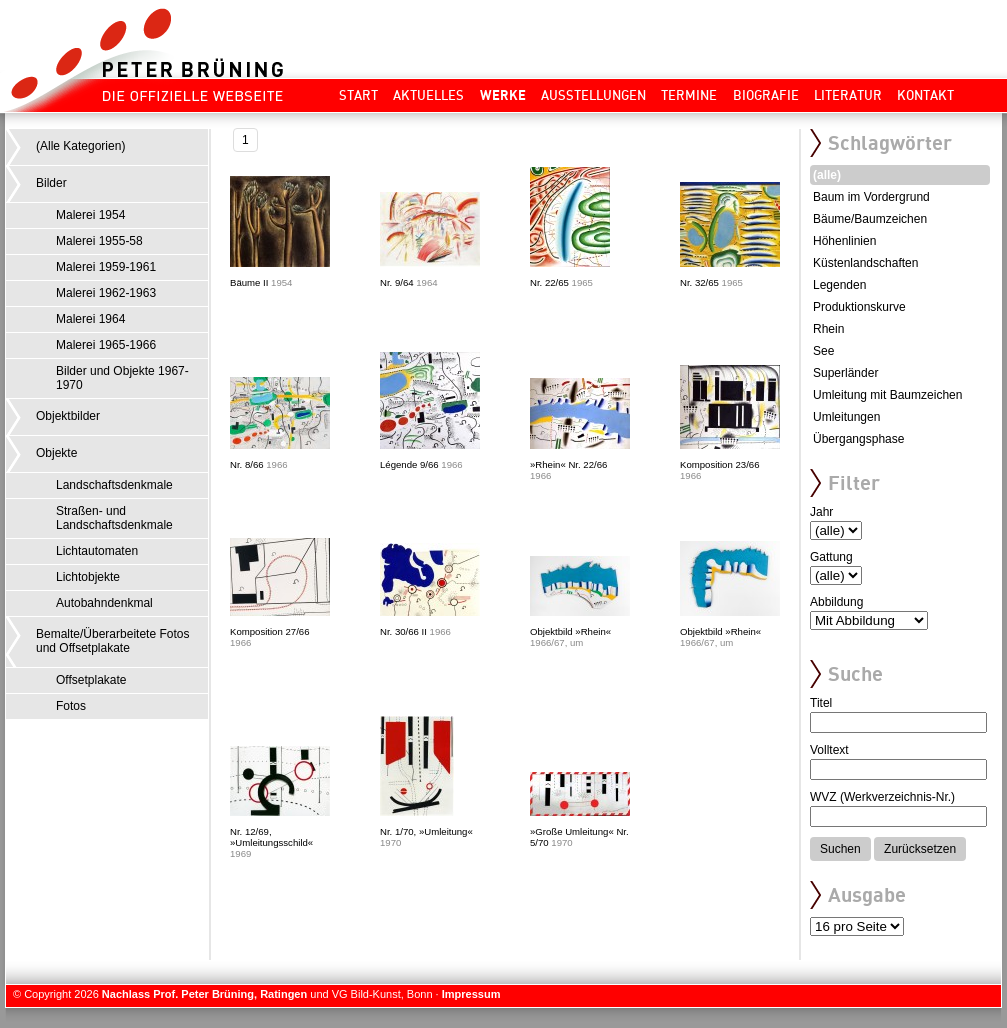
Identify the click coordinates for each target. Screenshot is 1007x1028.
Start (358, 95)
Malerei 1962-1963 (106, 293)
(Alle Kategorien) (80, 146)
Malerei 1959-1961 (106, 267)
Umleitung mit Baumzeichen (887, 395)
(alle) (827, 175)
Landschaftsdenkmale (114, 485)
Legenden (839, 285)
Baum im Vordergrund (871, 197)
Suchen (840, 849)
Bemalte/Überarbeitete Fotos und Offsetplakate (112, 641)
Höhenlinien (844, 241)
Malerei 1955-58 (99, 241)
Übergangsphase (858, 439)
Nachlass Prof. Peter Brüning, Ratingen (204, 994)
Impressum (471, 994)
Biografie (766, 95)
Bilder (51, 183)
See (823, 351)
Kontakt (925, 95)
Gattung (831, 557)
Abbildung (836, 602)
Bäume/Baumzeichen (870, 219)
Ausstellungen (593, 95)
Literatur (848, 95)
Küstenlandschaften (865, 263)
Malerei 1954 (90, 215)
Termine (689, 95)
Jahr (821, 512)
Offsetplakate (91, 680)
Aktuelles (428, 95)
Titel (821, 703)
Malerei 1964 (90, 319)
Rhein (828, 329)
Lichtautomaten (97, 551)
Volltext (829, 750)
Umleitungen (846, 417)
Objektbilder (68, 416)
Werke (503, 95)
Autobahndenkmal (104, 603)
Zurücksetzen (920, 849)
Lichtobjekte (88, 577)
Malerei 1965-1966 (106, 345)
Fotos (71, 706)
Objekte (56, 453)
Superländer (845, 373)
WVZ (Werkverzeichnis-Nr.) (882, 797)
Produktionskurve (859, 307)
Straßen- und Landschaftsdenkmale (114, 518)
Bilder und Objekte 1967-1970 (122, 378)
